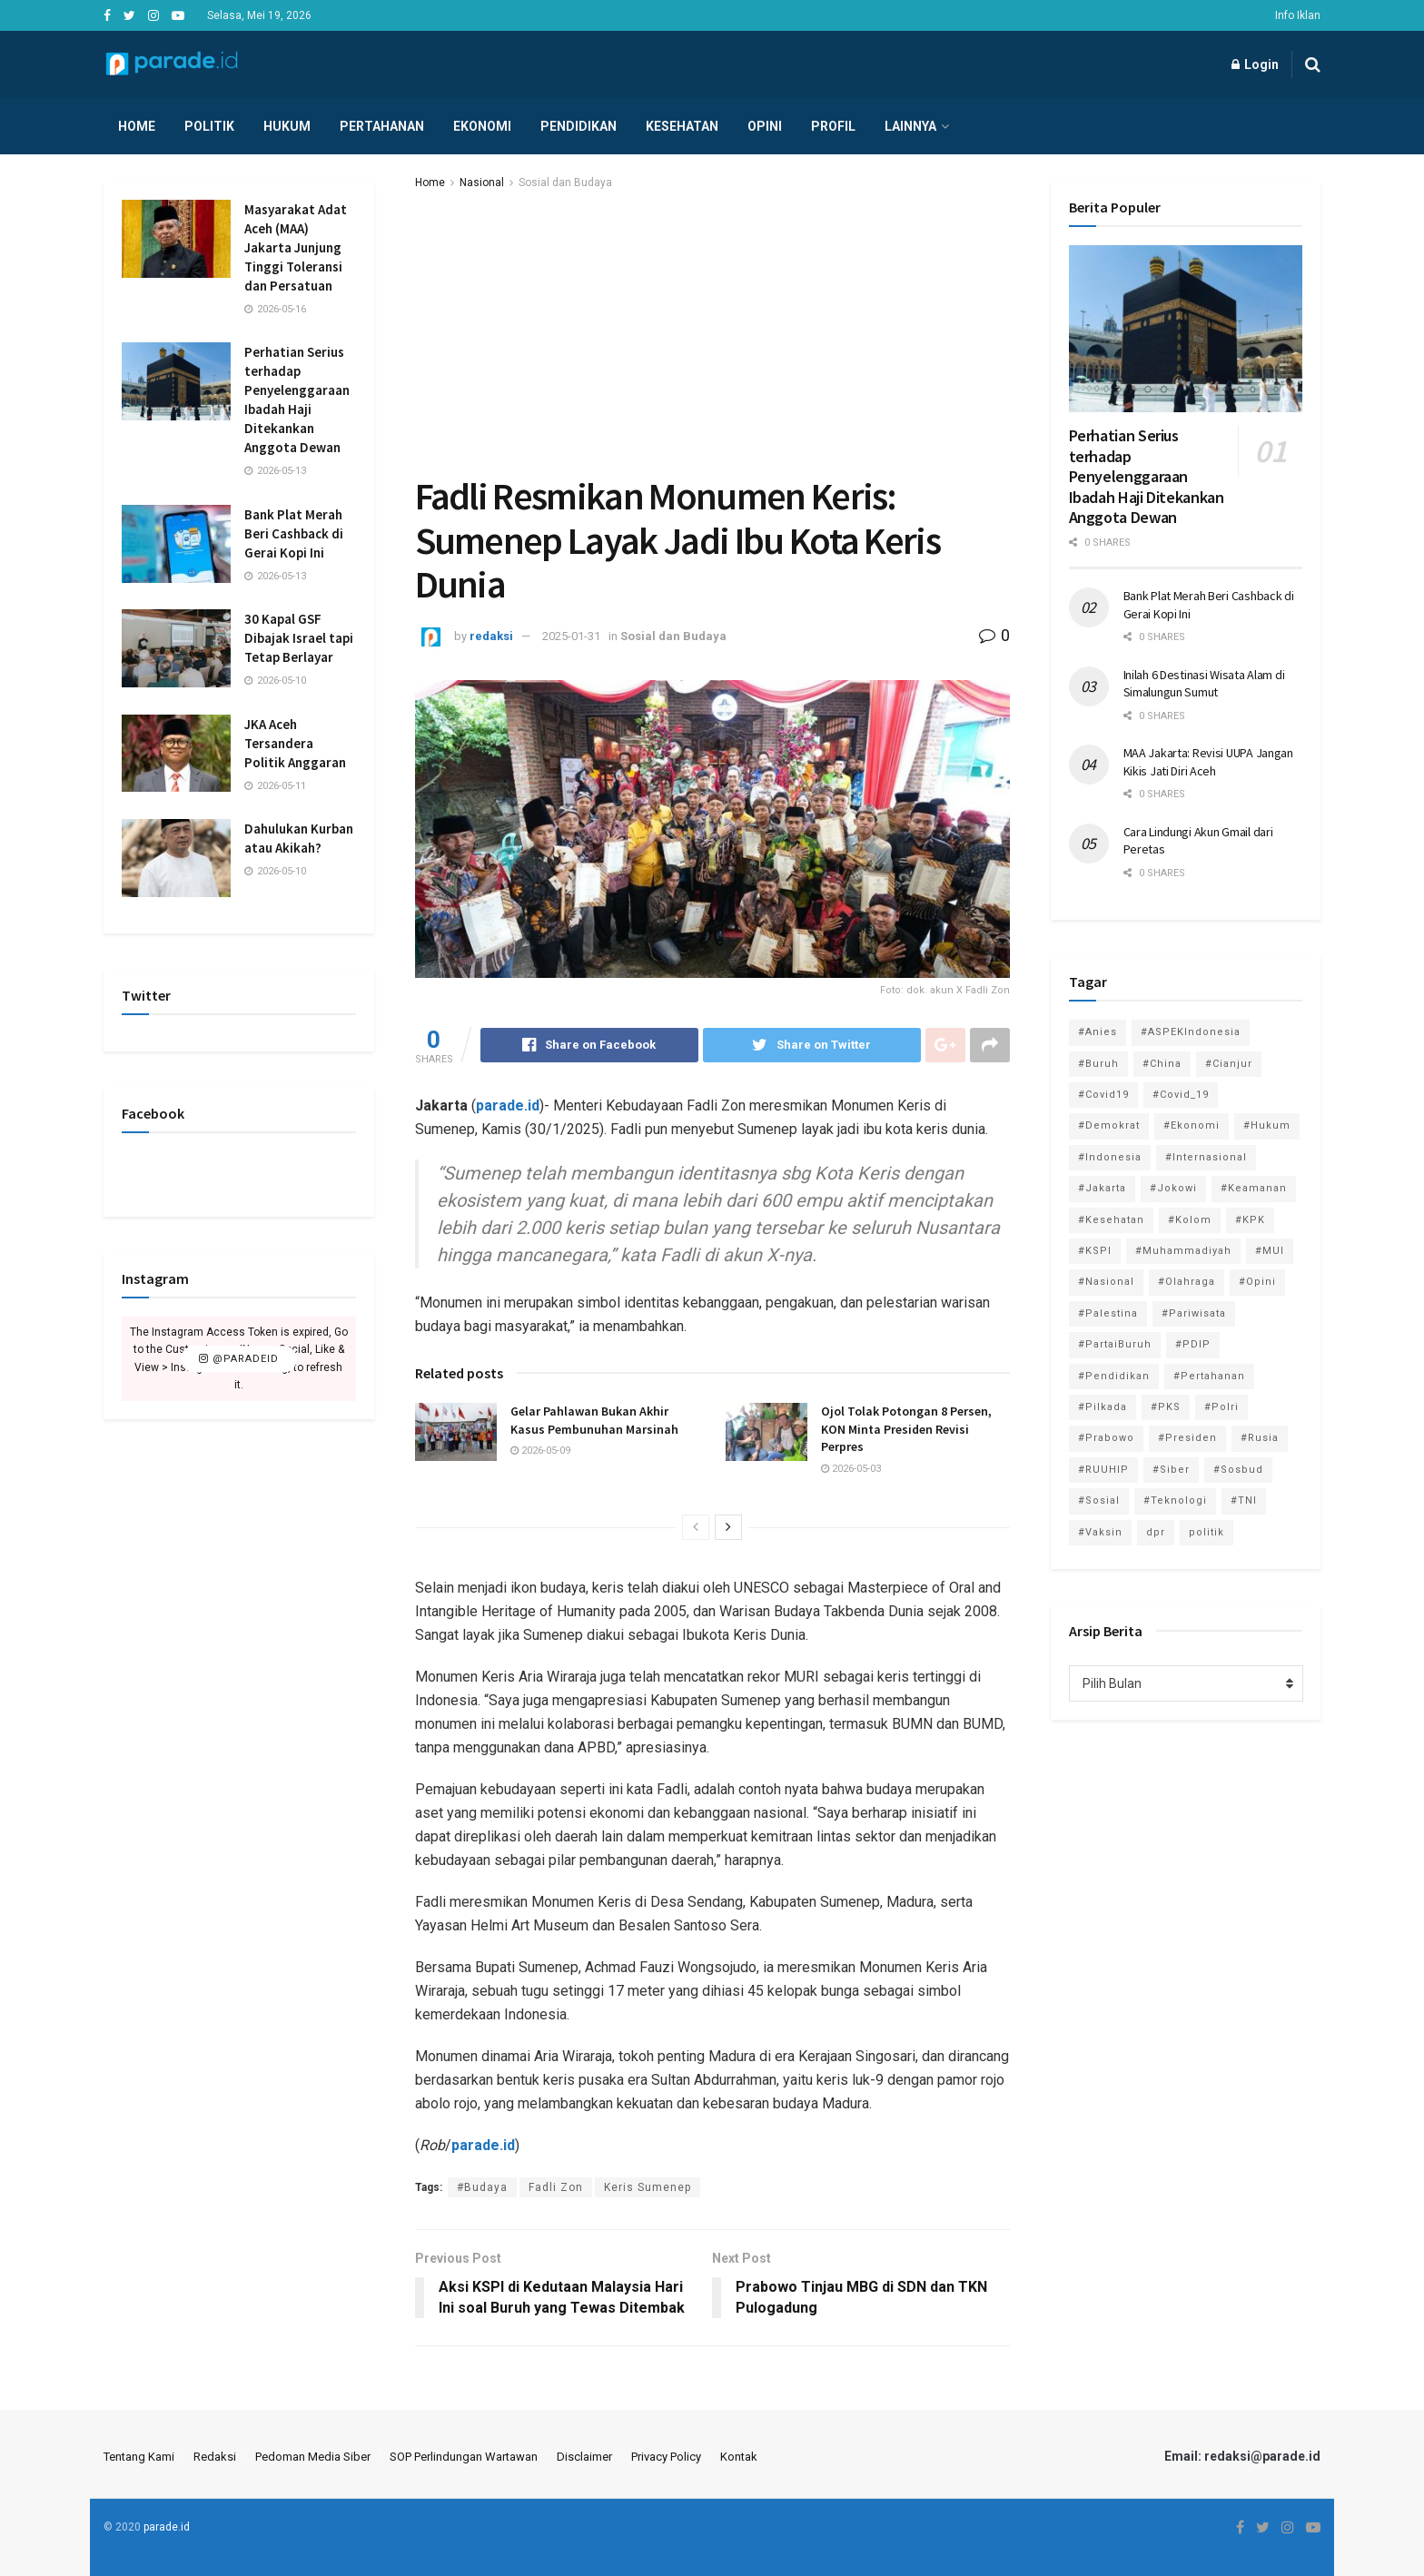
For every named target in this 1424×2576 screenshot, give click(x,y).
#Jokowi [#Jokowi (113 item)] (1173, 1188)
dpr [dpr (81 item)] (1155, 1532)
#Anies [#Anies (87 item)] (1097, 1032)
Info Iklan (1297, 15)
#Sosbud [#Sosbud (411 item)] (1238, 1470)
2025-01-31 (571, 636)
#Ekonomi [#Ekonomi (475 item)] (1191, 1125)
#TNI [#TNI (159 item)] (1244, 1500)
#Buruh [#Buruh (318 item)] (1098, 1064)
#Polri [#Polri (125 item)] (1221, 1407)
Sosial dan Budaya (565, 182)
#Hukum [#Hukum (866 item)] (1266, 1125)
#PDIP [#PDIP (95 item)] (1193, 1344)
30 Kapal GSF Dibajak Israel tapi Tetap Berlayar (298, 638)
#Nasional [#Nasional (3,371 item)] (1106, 1282)
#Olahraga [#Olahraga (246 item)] (1186, 1282)
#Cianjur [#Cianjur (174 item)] (1228, 1064)
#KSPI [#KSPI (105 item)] (1095, 1251)
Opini (764, 126)
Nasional (482, 182)
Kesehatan (682, 126)
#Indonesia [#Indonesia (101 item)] (1110, 1157)
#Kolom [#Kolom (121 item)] (1189, 1220)
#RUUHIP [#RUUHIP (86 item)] (1103, 1470)
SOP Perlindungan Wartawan (464, 2456)
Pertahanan (382, 126)
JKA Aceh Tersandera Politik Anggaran (295, 743)
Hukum (287, 126)
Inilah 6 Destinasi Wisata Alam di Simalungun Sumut (1204, 683)
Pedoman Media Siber (313, 2456)
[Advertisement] (712, 329)
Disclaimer (584, 2456)
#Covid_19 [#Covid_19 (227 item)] (1180, 1094)
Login (1255, 64)
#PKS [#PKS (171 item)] (1166, 1407)
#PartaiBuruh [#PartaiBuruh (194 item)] (1115, 1344)
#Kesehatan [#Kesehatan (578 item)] (1111, 1220)
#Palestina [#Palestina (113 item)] (1108, 1313)
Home (136, 126)
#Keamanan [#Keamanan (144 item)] (1254, 1188)
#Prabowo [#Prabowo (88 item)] (1106, 1438)
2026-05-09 (540, 1450)
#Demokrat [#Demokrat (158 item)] (1109, 1125)
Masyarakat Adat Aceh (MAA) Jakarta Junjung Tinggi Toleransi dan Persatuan (295, 247)
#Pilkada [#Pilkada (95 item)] (1102, 1407)
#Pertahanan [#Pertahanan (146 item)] (1209, 1376)
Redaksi (214, 2456)
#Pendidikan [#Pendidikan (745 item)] (1114, 1376)
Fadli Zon (556, 2187)
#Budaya (482, 2187)
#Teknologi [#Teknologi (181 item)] (1175, 1500)
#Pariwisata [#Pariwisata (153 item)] (1194, 1313)
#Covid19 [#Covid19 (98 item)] (1103, 1094)
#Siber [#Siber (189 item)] (1171, 1470)
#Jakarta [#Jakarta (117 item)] (1102, 1188)
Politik (209, 126)
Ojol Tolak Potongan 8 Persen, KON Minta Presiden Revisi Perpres (906, 1429)
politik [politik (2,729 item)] (1206, 1532)
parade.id (166, 2527)
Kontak (738, 2456)
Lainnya (910, 126)
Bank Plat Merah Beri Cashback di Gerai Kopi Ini (293, 533)
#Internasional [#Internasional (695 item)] (1206, 1157)
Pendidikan (578, 126)
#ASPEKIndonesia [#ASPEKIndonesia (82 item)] (1191, 1032)
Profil (833, 126)
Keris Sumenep (647, 2187)
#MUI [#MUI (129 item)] (1269, 1251)
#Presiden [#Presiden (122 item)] (1187, 1438)
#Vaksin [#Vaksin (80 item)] (1100, 1532)
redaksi (491, 636)
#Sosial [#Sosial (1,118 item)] (1099, 1500)
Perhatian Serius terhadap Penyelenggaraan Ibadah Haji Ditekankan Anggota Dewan (1146, 476)
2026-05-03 (851, 1469)
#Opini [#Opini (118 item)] (1257, 1282)
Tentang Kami (139, 2456)
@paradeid (239, 1359)
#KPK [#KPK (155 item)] (1250, 1220)
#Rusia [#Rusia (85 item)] (1260, 1438)
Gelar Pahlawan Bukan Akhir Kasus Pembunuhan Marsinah (594, 1420)
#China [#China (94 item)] (1162, 1064)
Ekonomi (482, 126)
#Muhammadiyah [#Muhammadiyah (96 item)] (1183, 1251)
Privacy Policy (666, 2456)
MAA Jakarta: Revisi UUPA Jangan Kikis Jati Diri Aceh (1208, 762)
